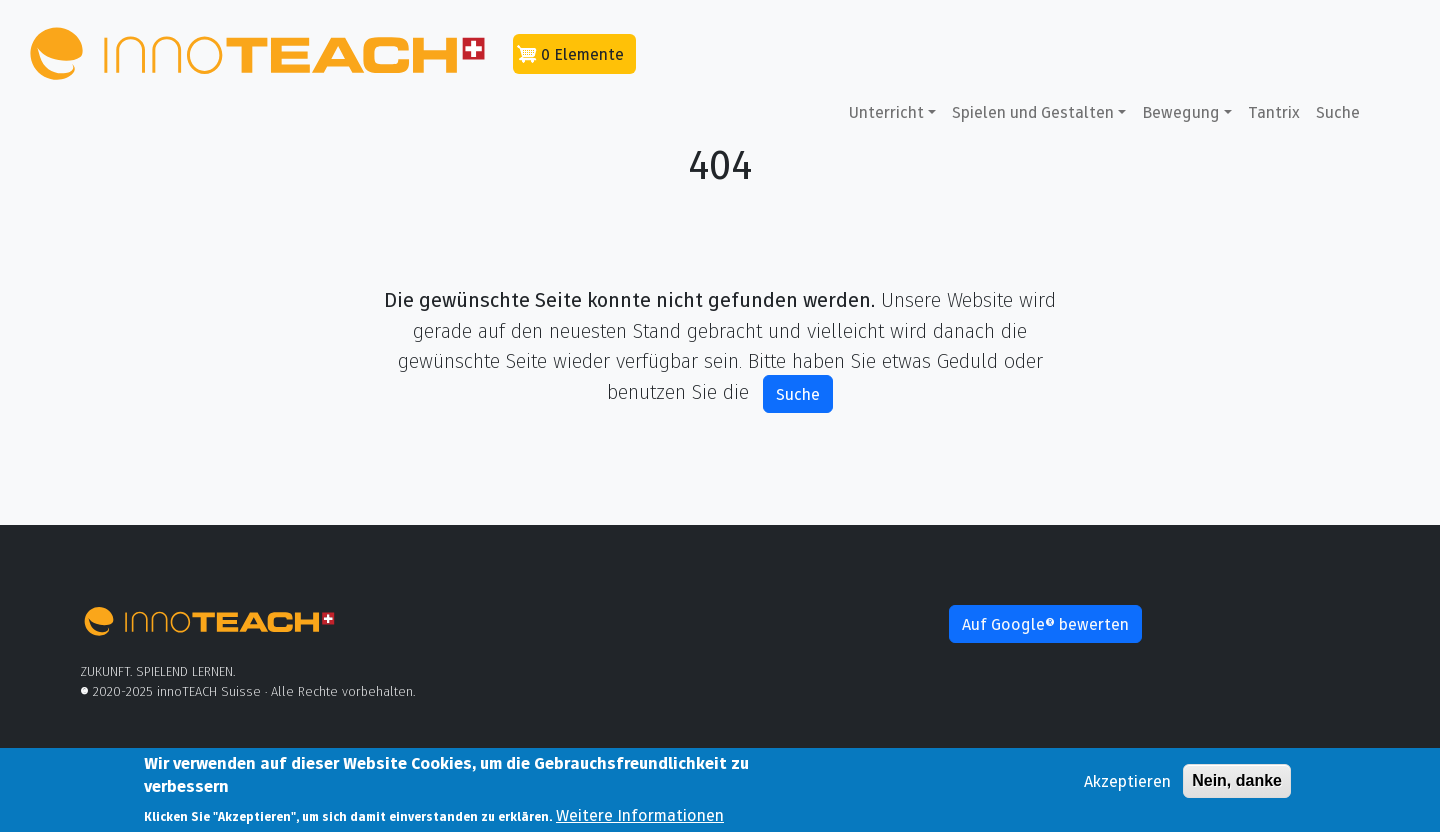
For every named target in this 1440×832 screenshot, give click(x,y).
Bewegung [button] (1181, 112)
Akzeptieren (1127, 785)
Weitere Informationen (640, 819)
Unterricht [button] (886, 112)
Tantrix (1274, 112)
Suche (1338, 112)
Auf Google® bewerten (1045, 624)
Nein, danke (1237, 784)
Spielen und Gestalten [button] (1033, 112)
